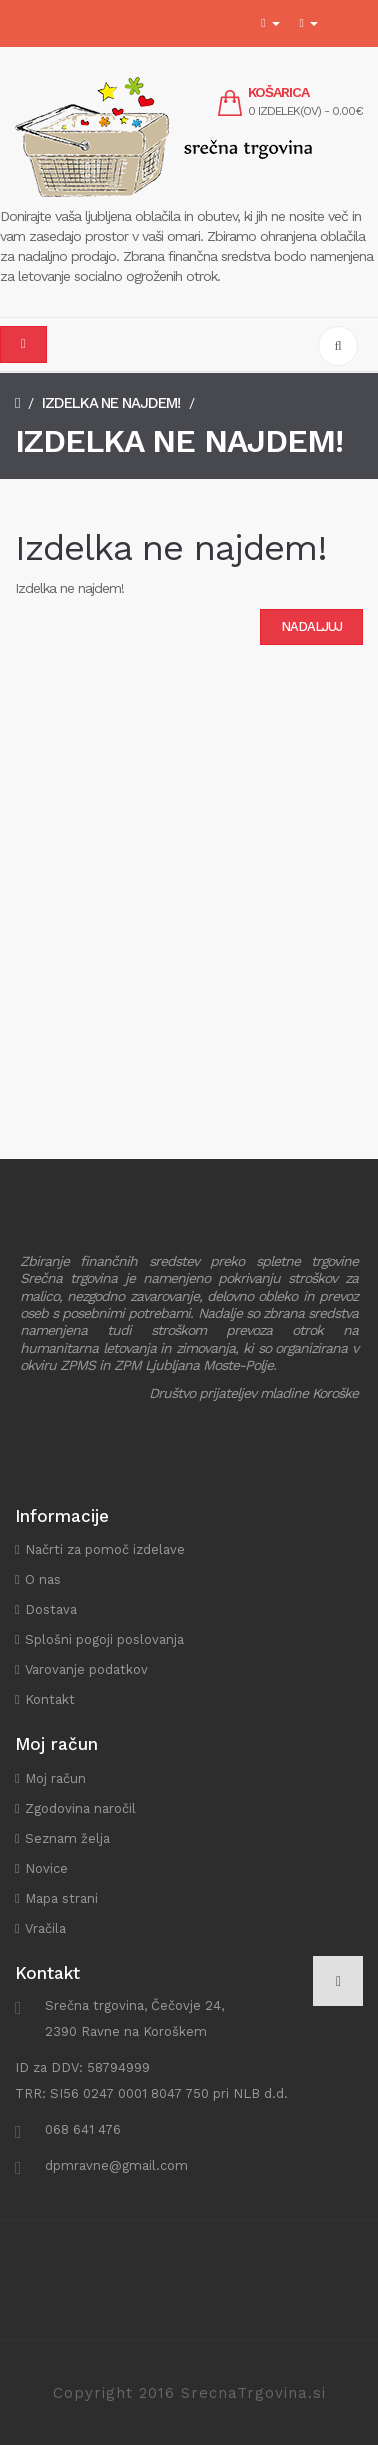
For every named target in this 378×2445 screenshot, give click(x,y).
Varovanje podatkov (86, 1669)
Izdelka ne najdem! (111, 403)
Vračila (45, 1928)
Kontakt (50, 1699)
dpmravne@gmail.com (116, 2165)
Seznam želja (67, 1838)
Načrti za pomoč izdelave (105, 1549)
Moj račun (55, 1778)
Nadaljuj (311, 626)
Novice (46, 1868)
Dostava (51, 1609)
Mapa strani (61, 1898)
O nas (43, 1579)
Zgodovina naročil (80, 1808)
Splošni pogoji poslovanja (104, 1639)
